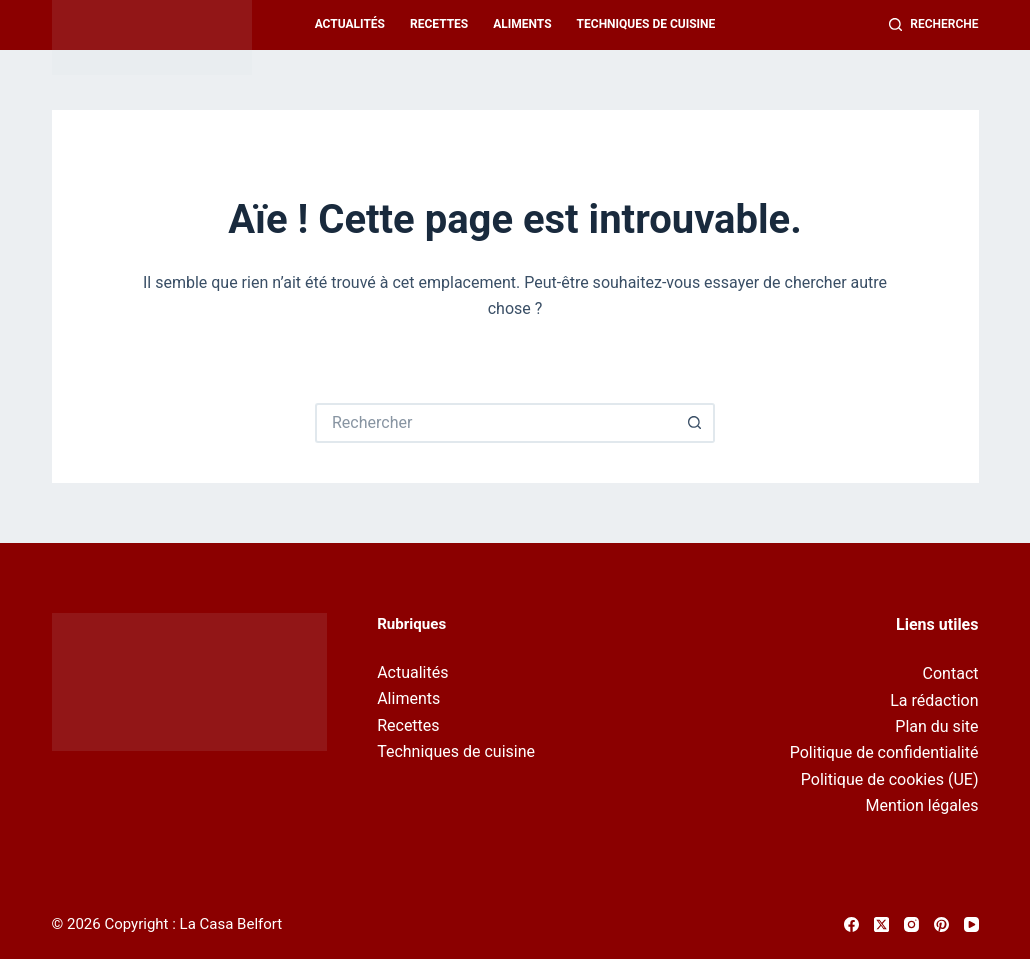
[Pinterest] (941, 924)
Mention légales (921, 805)
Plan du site (936, 726)
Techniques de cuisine (646, 24)
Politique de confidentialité (884, 752)
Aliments (522, 24)
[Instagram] (911, 924)
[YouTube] (971, 924)
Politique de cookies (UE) (890, 779)
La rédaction (934, 700)
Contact (951, 673)
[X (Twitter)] (881, 924)
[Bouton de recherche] (695, 423)
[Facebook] (851, 924)
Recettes (439, 24)
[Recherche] (934, 25)
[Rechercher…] (495, 423)
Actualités (350, 24)
